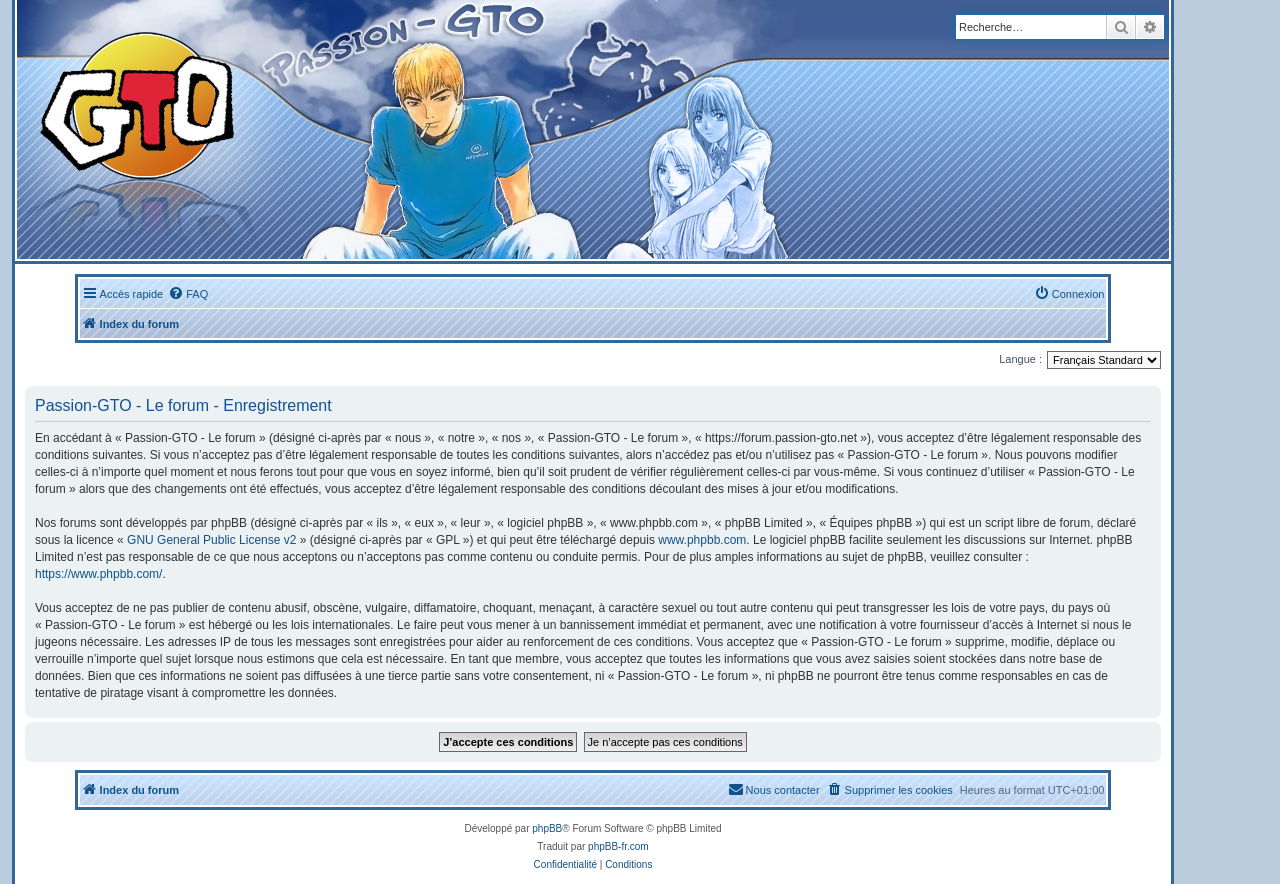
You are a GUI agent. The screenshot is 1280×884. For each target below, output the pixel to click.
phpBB (547, 828)
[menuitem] (188, 294)
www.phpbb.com (702, 540)
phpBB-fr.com (618, 846)
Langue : (1020, 359)
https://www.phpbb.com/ (98, 574)
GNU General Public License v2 (211, 540)
